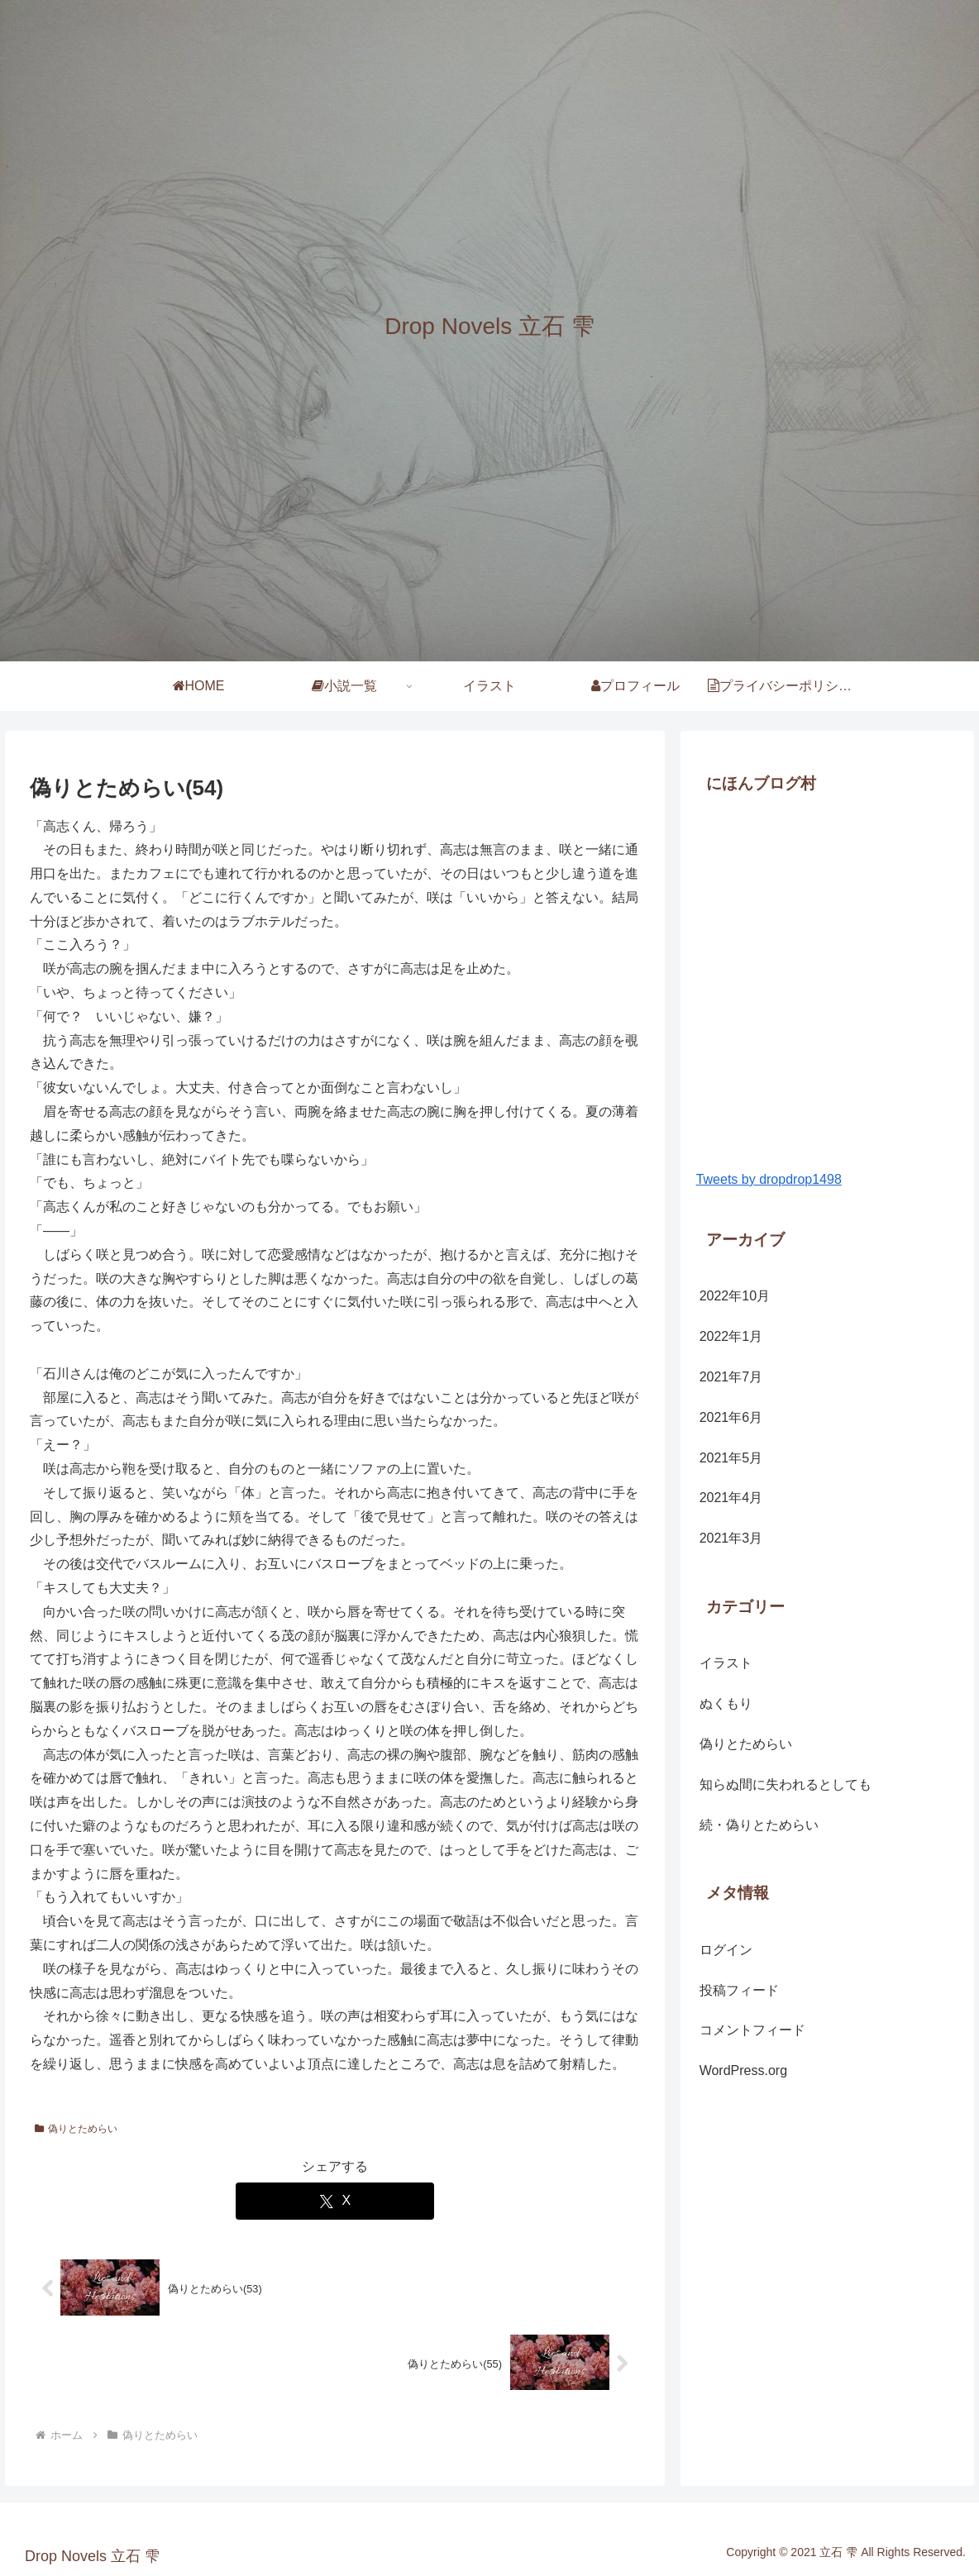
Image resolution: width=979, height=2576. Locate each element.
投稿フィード (739, 1990)
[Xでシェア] (335, 2201)
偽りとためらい (76, 2129)
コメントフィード (752, 2030)
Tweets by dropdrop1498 (769, 1179)
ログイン (726, 1950)
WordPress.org (743, 2070)
